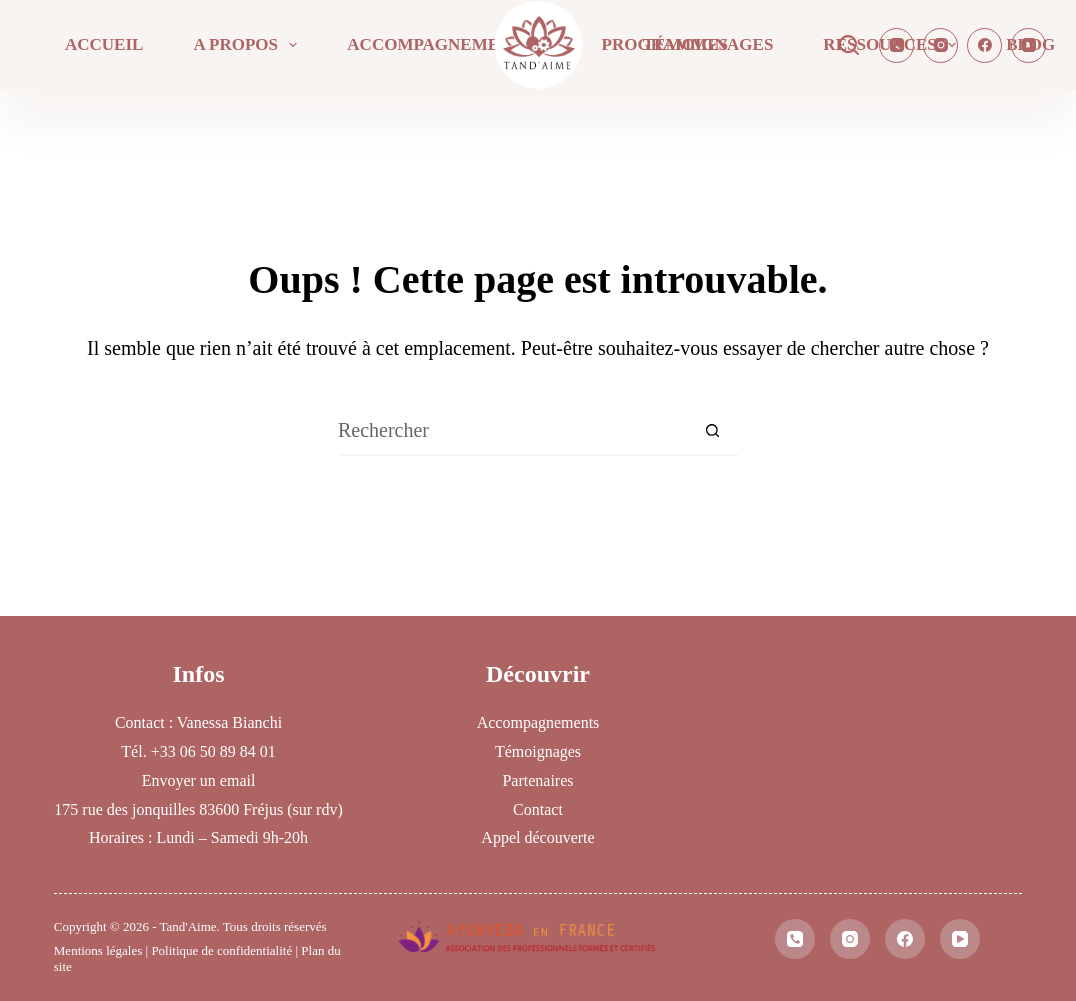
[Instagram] (940, 45)
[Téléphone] (896, 45)
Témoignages (708, 44)
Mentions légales (98, 950)
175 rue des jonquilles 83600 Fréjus (168, 809)
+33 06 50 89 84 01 (213, 751)
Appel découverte (537, 837)
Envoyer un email (199, 780)
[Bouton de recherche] (713, 431)
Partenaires (537, 780)
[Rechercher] (849, 45)
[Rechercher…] (513, 431)
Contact (538, 809)
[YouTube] (1028, 45)
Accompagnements (453, 45)
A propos (249, 45)
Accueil (104, 44)
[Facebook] (984, 45)
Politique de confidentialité (221, 950)
